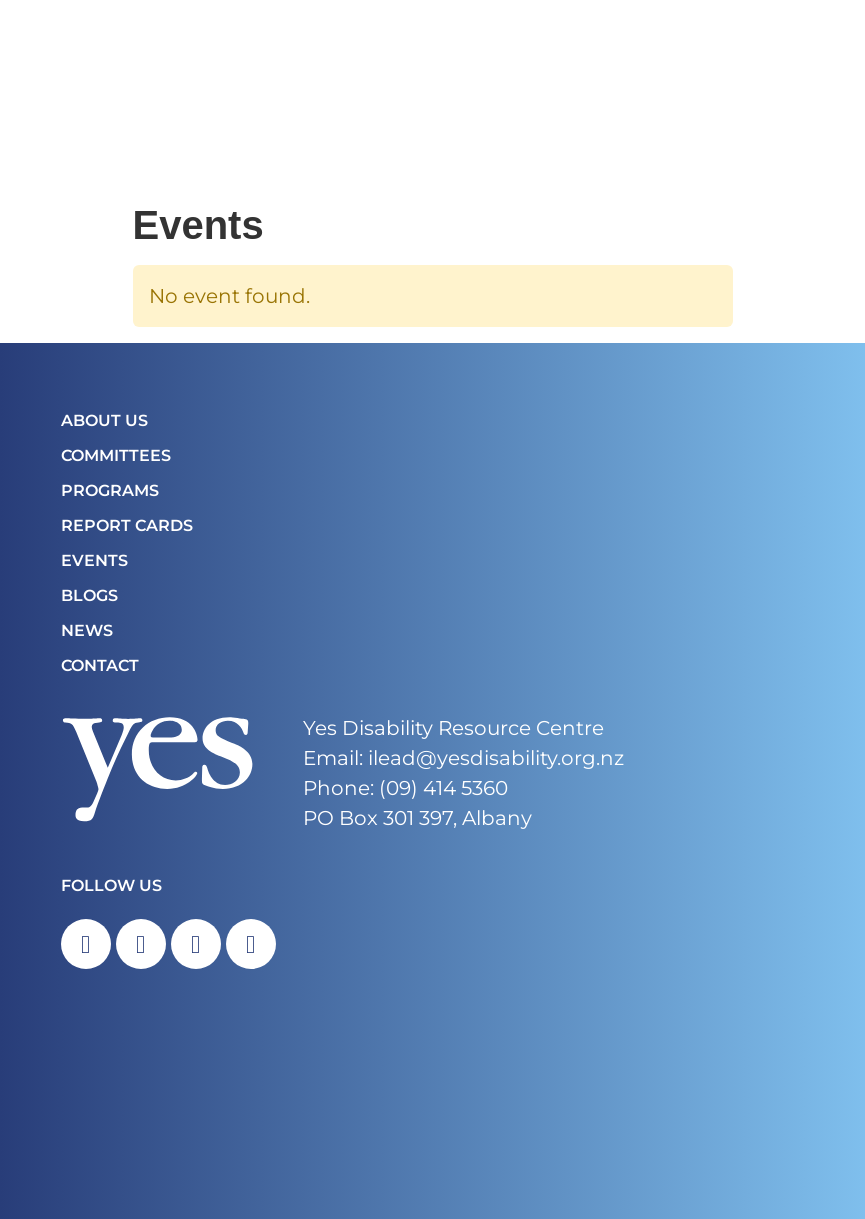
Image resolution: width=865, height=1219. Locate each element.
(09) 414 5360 (443, 788)
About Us (104, 420)
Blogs (89, 595)
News (87, 630)
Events (94, 560)
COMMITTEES (116, 455)
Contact (100, 665)
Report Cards (127, 525)
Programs (110, 490)
